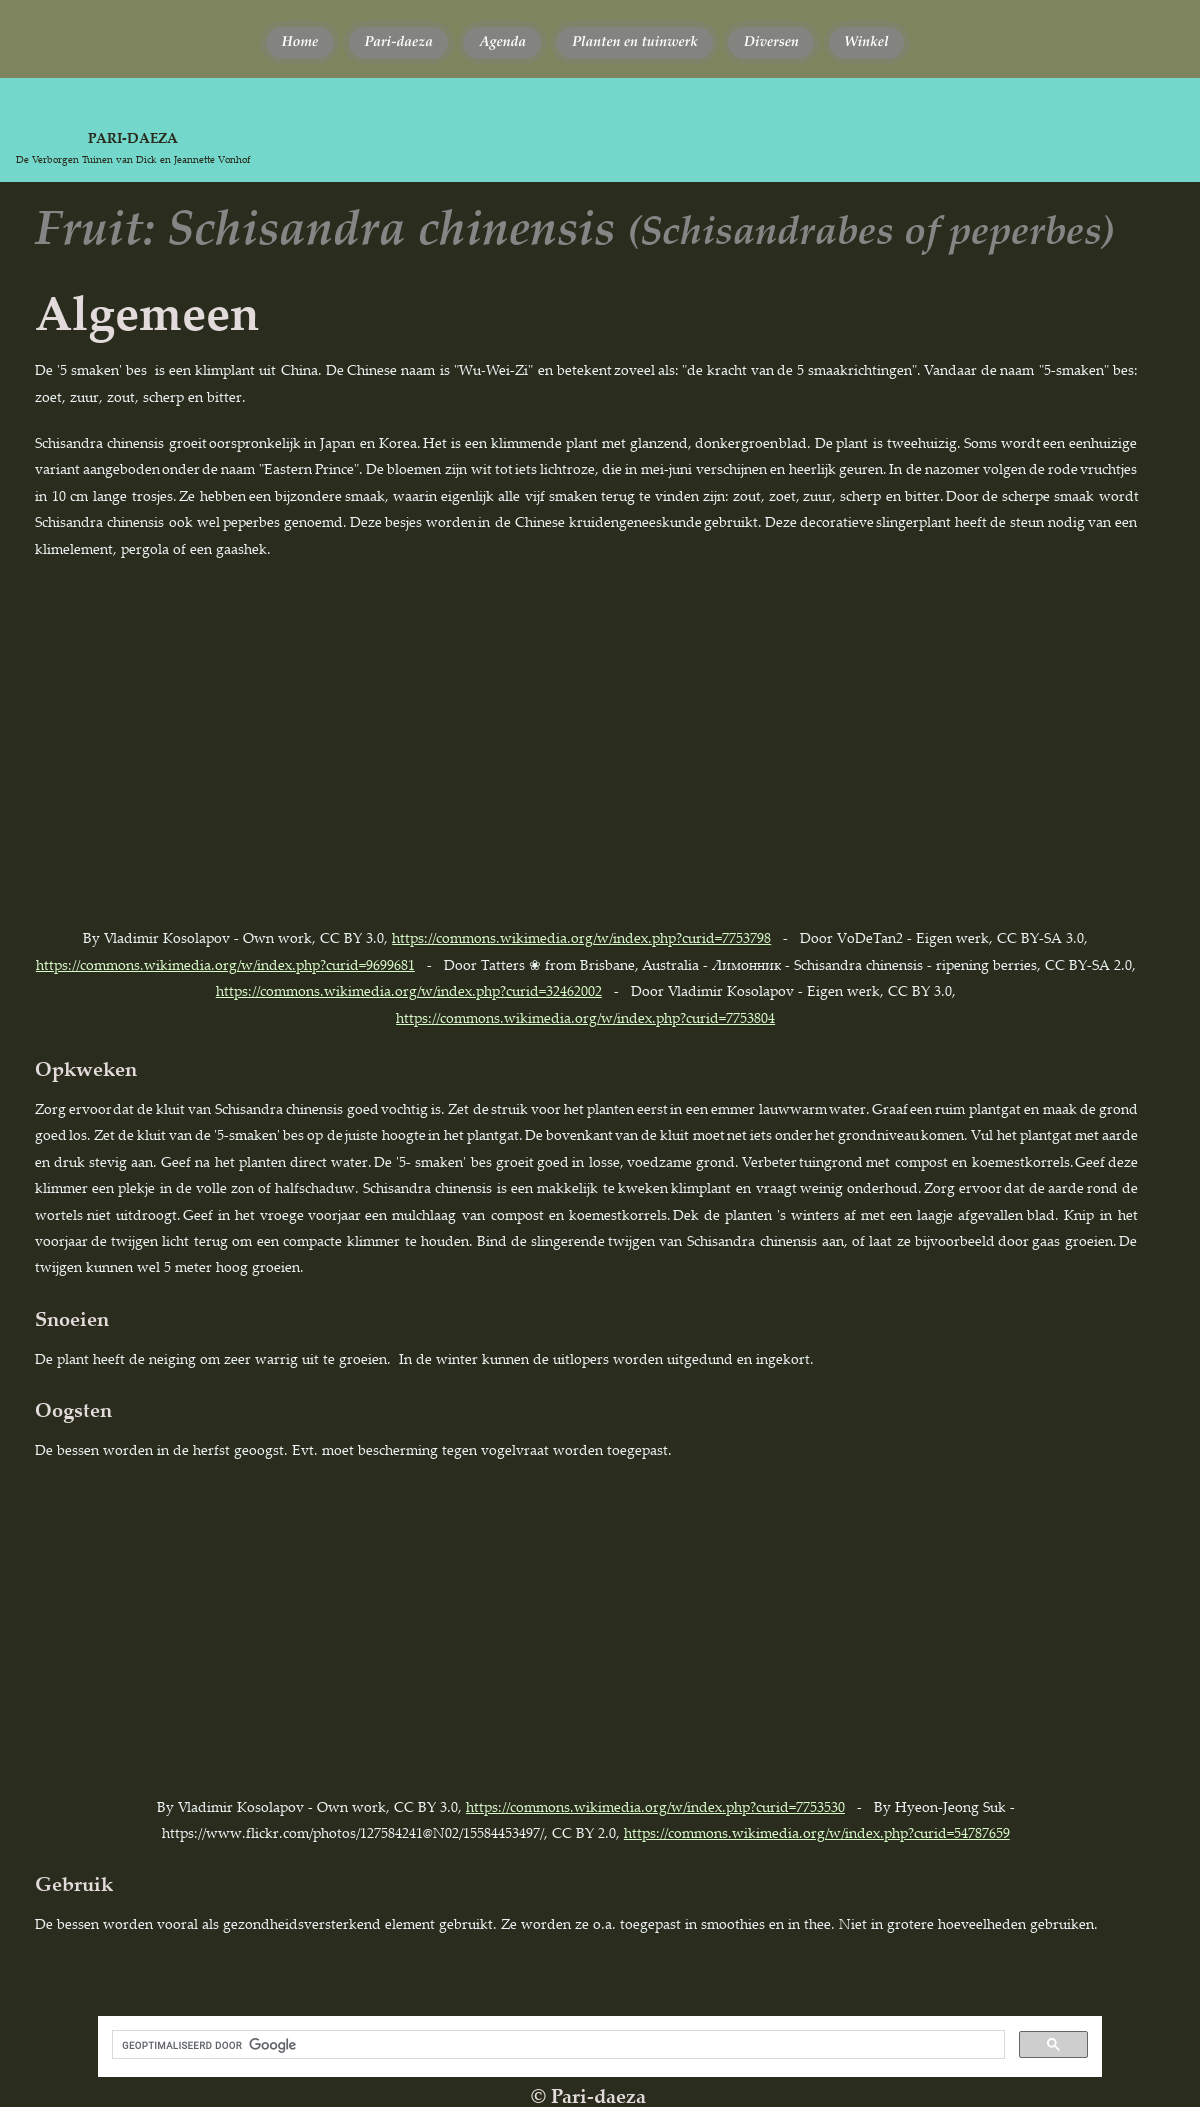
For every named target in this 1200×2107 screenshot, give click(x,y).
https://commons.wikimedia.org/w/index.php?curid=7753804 (585, 1017)
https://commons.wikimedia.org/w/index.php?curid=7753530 (655, 1806)
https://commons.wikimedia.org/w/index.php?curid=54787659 (817, 1832)
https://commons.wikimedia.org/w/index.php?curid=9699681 (225, 964)
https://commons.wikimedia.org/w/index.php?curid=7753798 (581, 937)
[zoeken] (556, 2045)
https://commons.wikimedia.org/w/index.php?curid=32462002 (409, 990)
